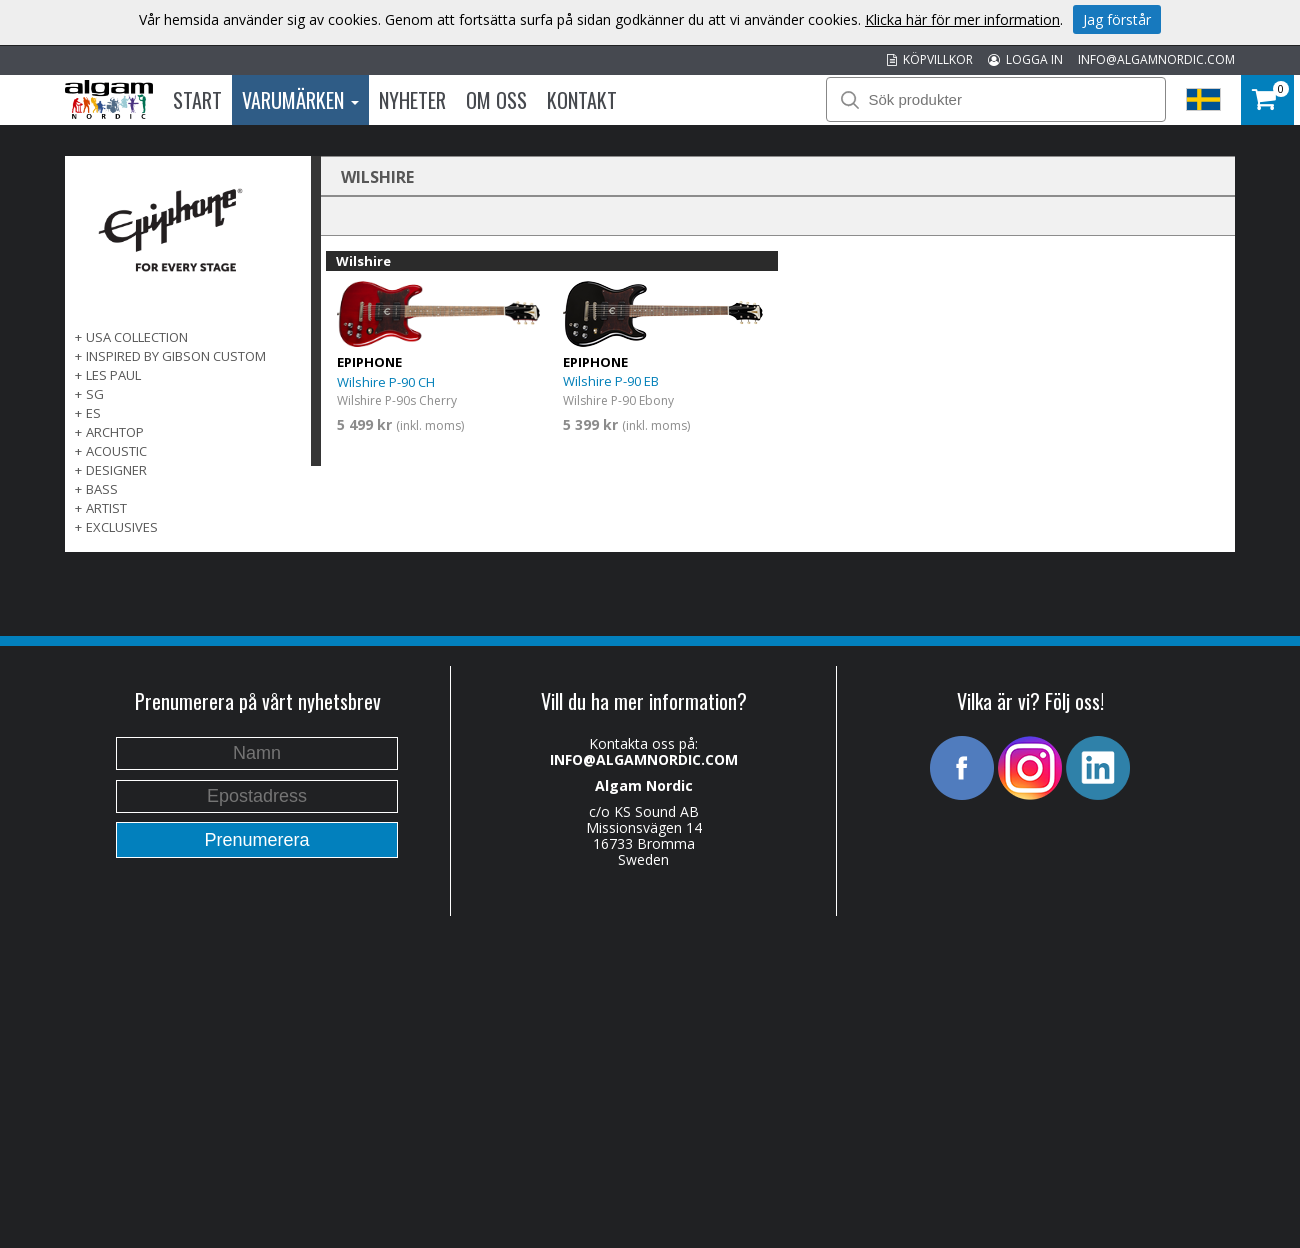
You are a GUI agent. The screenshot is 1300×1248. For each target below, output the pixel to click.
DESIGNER (116, 470)
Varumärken (300, 100)
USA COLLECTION (137, 337)
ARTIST (106, 508)
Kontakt (582, 100)
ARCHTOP (115, 432)
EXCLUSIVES (122, 527)
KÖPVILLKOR (930, 59)
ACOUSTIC (116, 451)
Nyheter (412, 100)
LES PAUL (113, 375)
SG (95, 394)
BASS (102, 489)
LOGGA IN (1025, 59)
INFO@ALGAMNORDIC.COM (1156, 59)
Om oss (496, 100)
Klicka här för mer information (962, 19)
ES (93, 413)
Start (197, 100)
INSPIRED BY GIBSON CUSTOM (176, 356)
